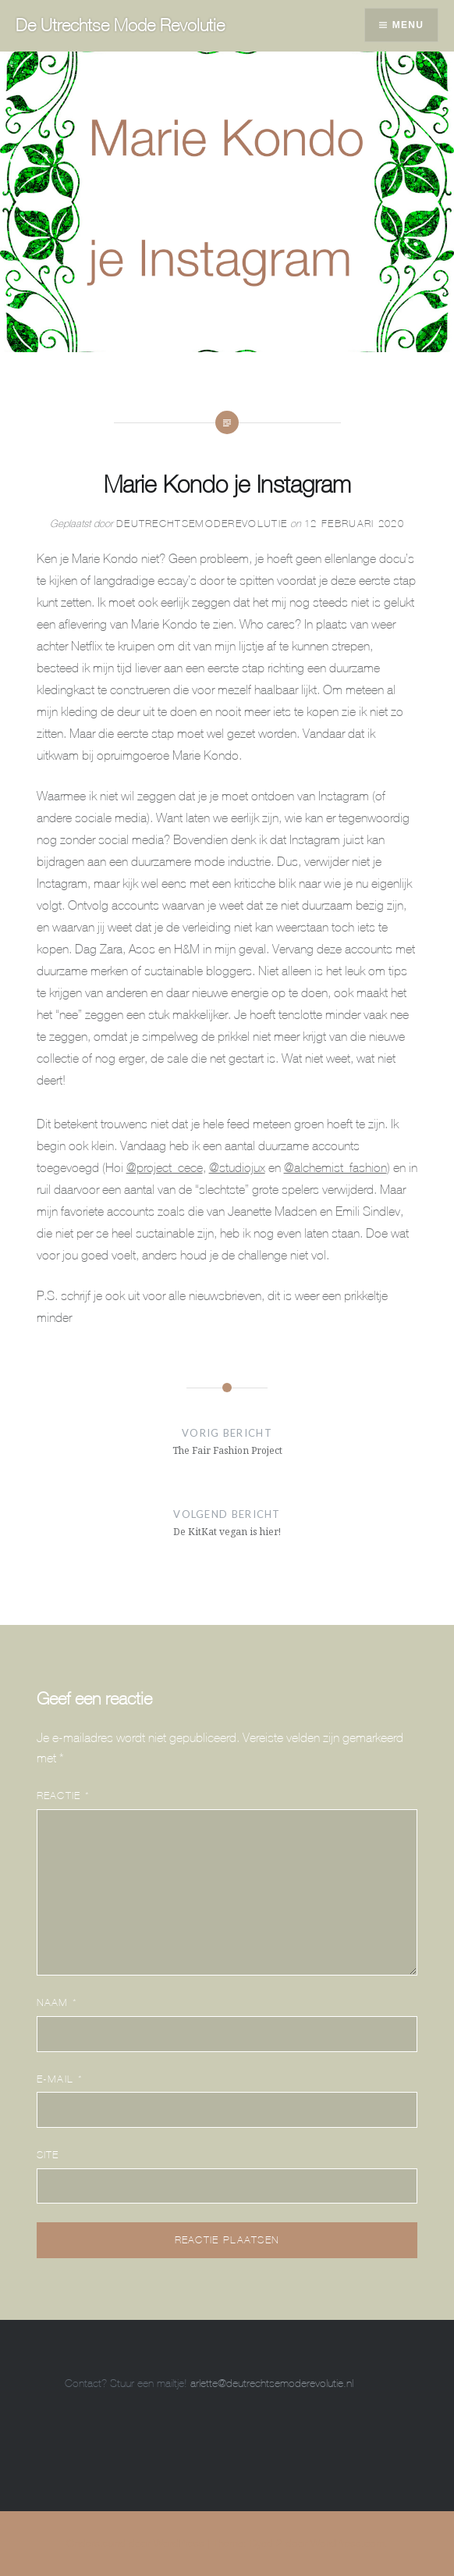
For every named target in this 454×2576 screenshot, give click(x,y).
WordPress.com (347, 2543)
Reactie (63, 1795)
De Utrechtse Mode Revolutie (120, 25)
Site (48, 2155)
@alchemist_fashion (335, 1167)
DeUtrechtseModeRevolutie (201, 523)
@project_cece (164, 1167)
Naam (57, 2002)
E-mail (60, 2079)
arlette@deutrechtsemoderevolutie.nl (271, 2383)
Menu (408, 25)
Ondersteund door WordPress (135, 2543)
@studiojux (237, 1167)
